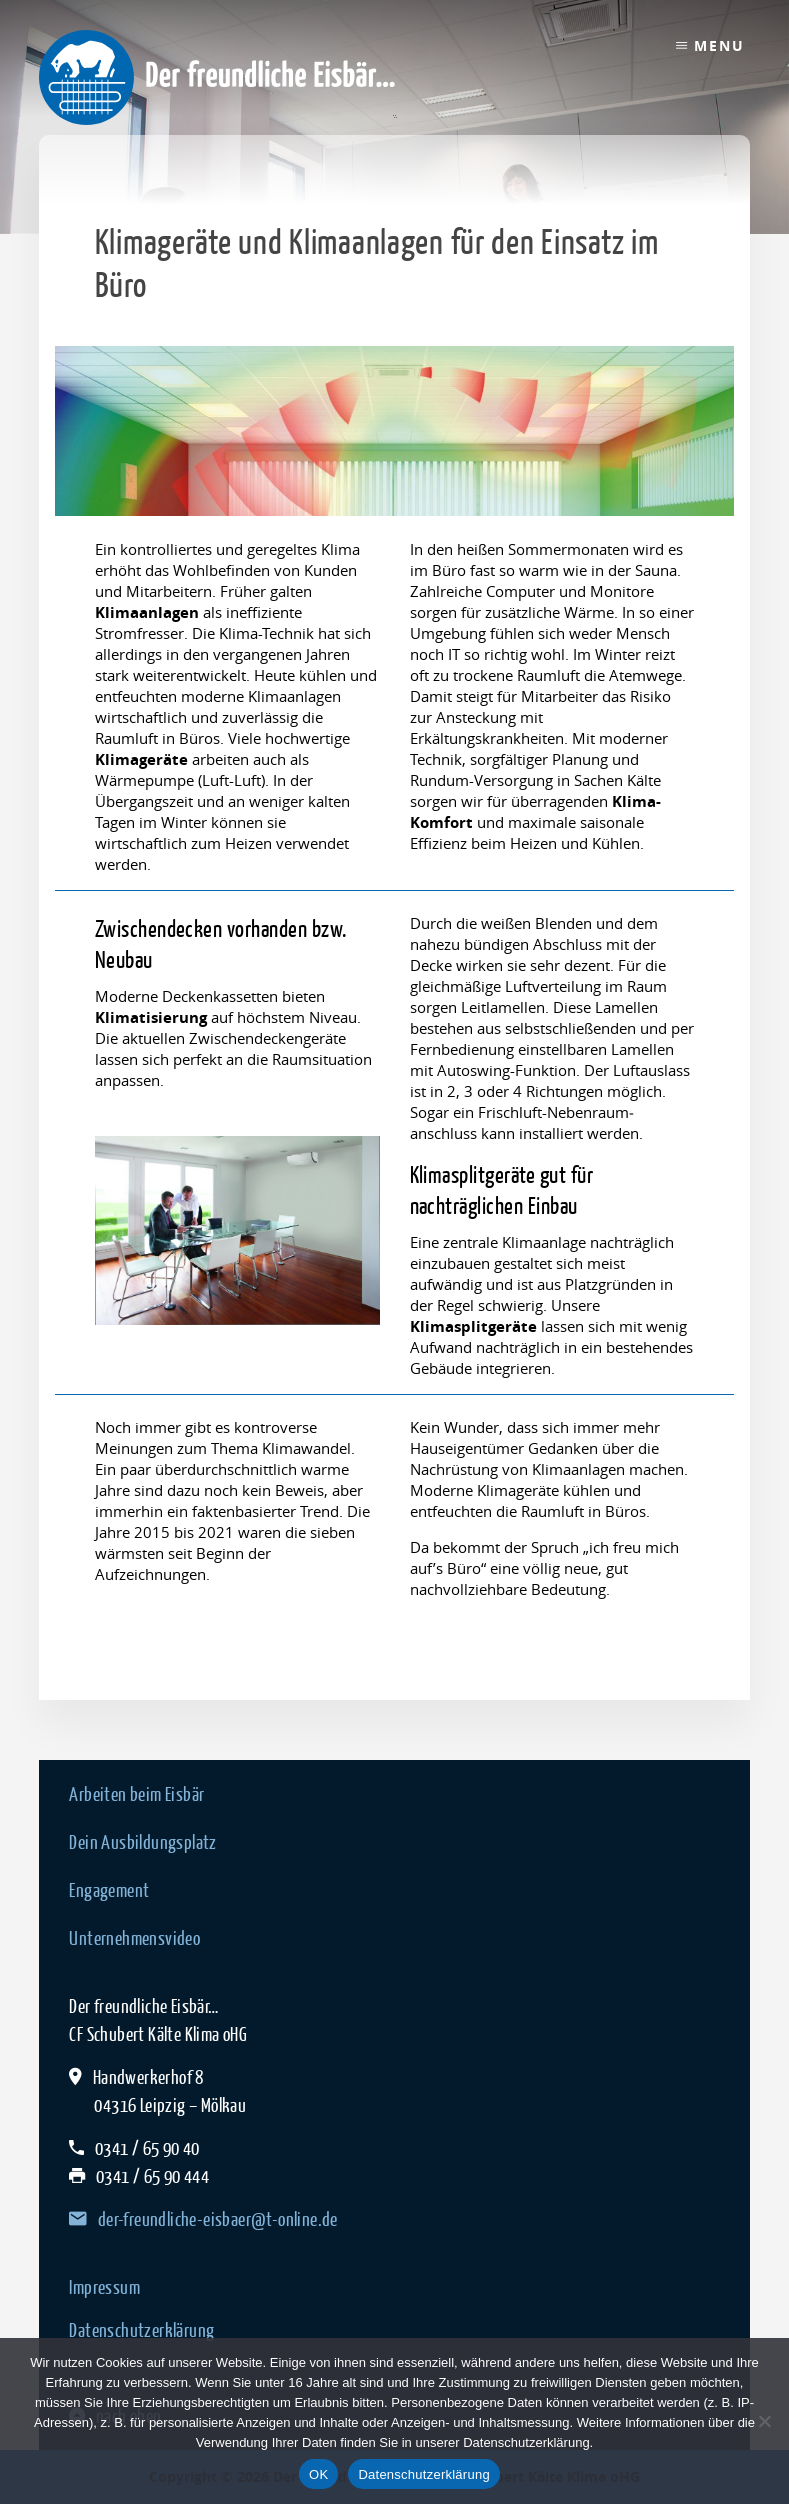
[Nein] (764, 2421)
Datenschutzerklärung (141, 2330)
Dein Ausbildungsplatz (142, 1842)
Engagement (109, 1890)
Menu (719, 45)
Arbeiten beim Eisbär (136, 1794)
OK (318, 2474)
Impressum (104, 2287)
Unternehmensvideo (134, 1938)
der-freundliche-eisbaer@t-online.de (203, 2219)
